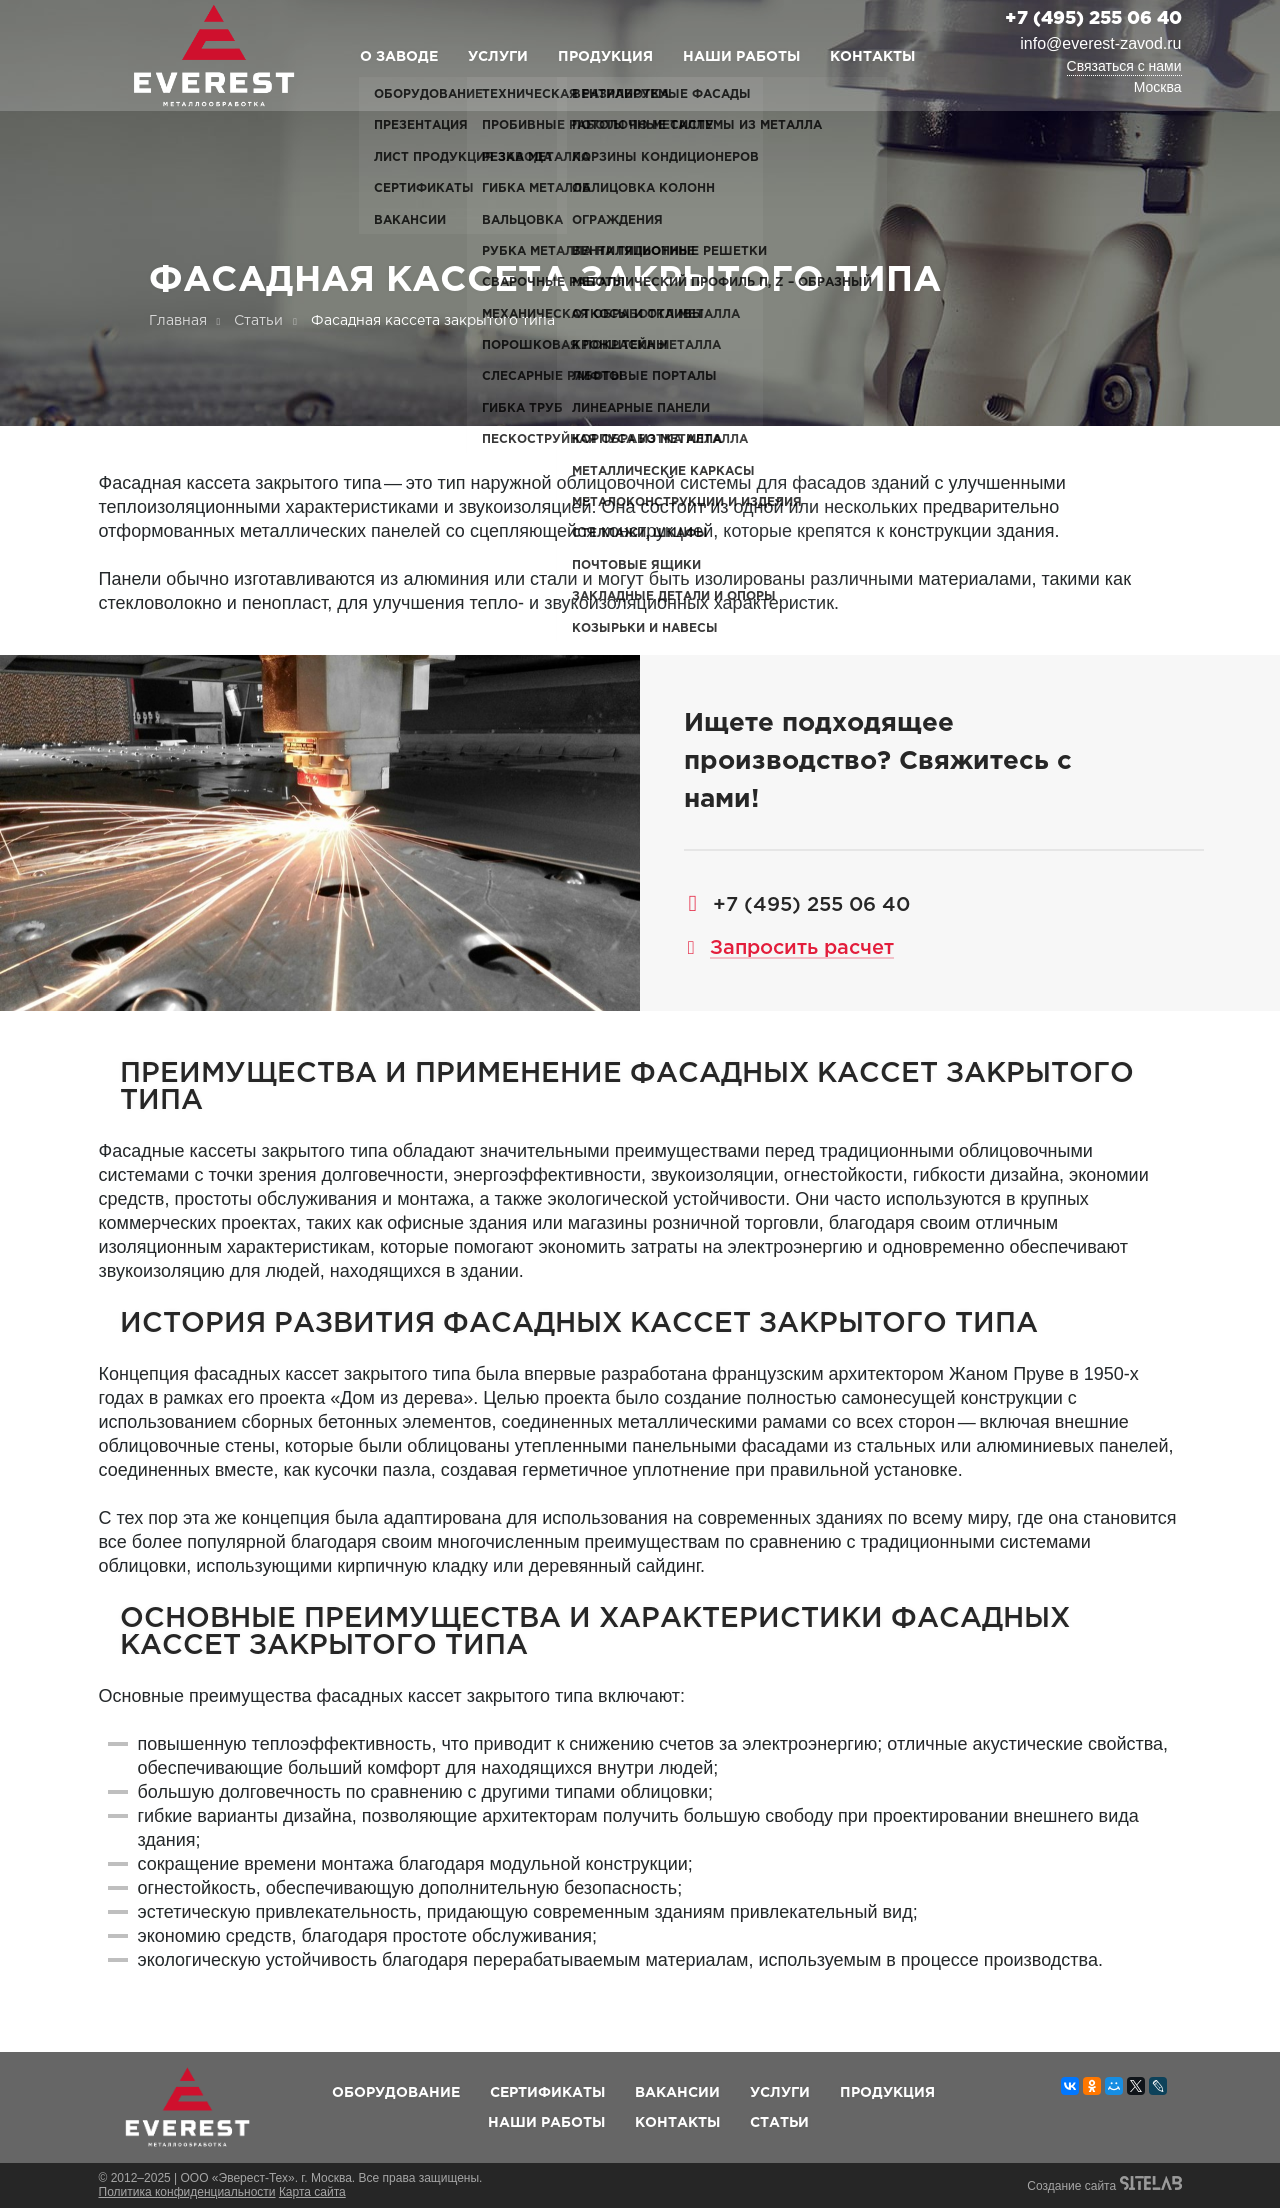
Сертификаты (547, 2093)
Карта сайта (312, 2192)
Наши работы (741, 57)
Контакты (872, 57)
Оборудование (396, 2093)
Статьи (779, 2123)
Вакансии (677, 2093)
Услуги (498, 57)
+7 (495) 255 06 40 (1093, 19)
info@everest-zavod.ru (1100, 43)
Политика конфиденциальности (187, 2192)
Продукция (605, 57)
